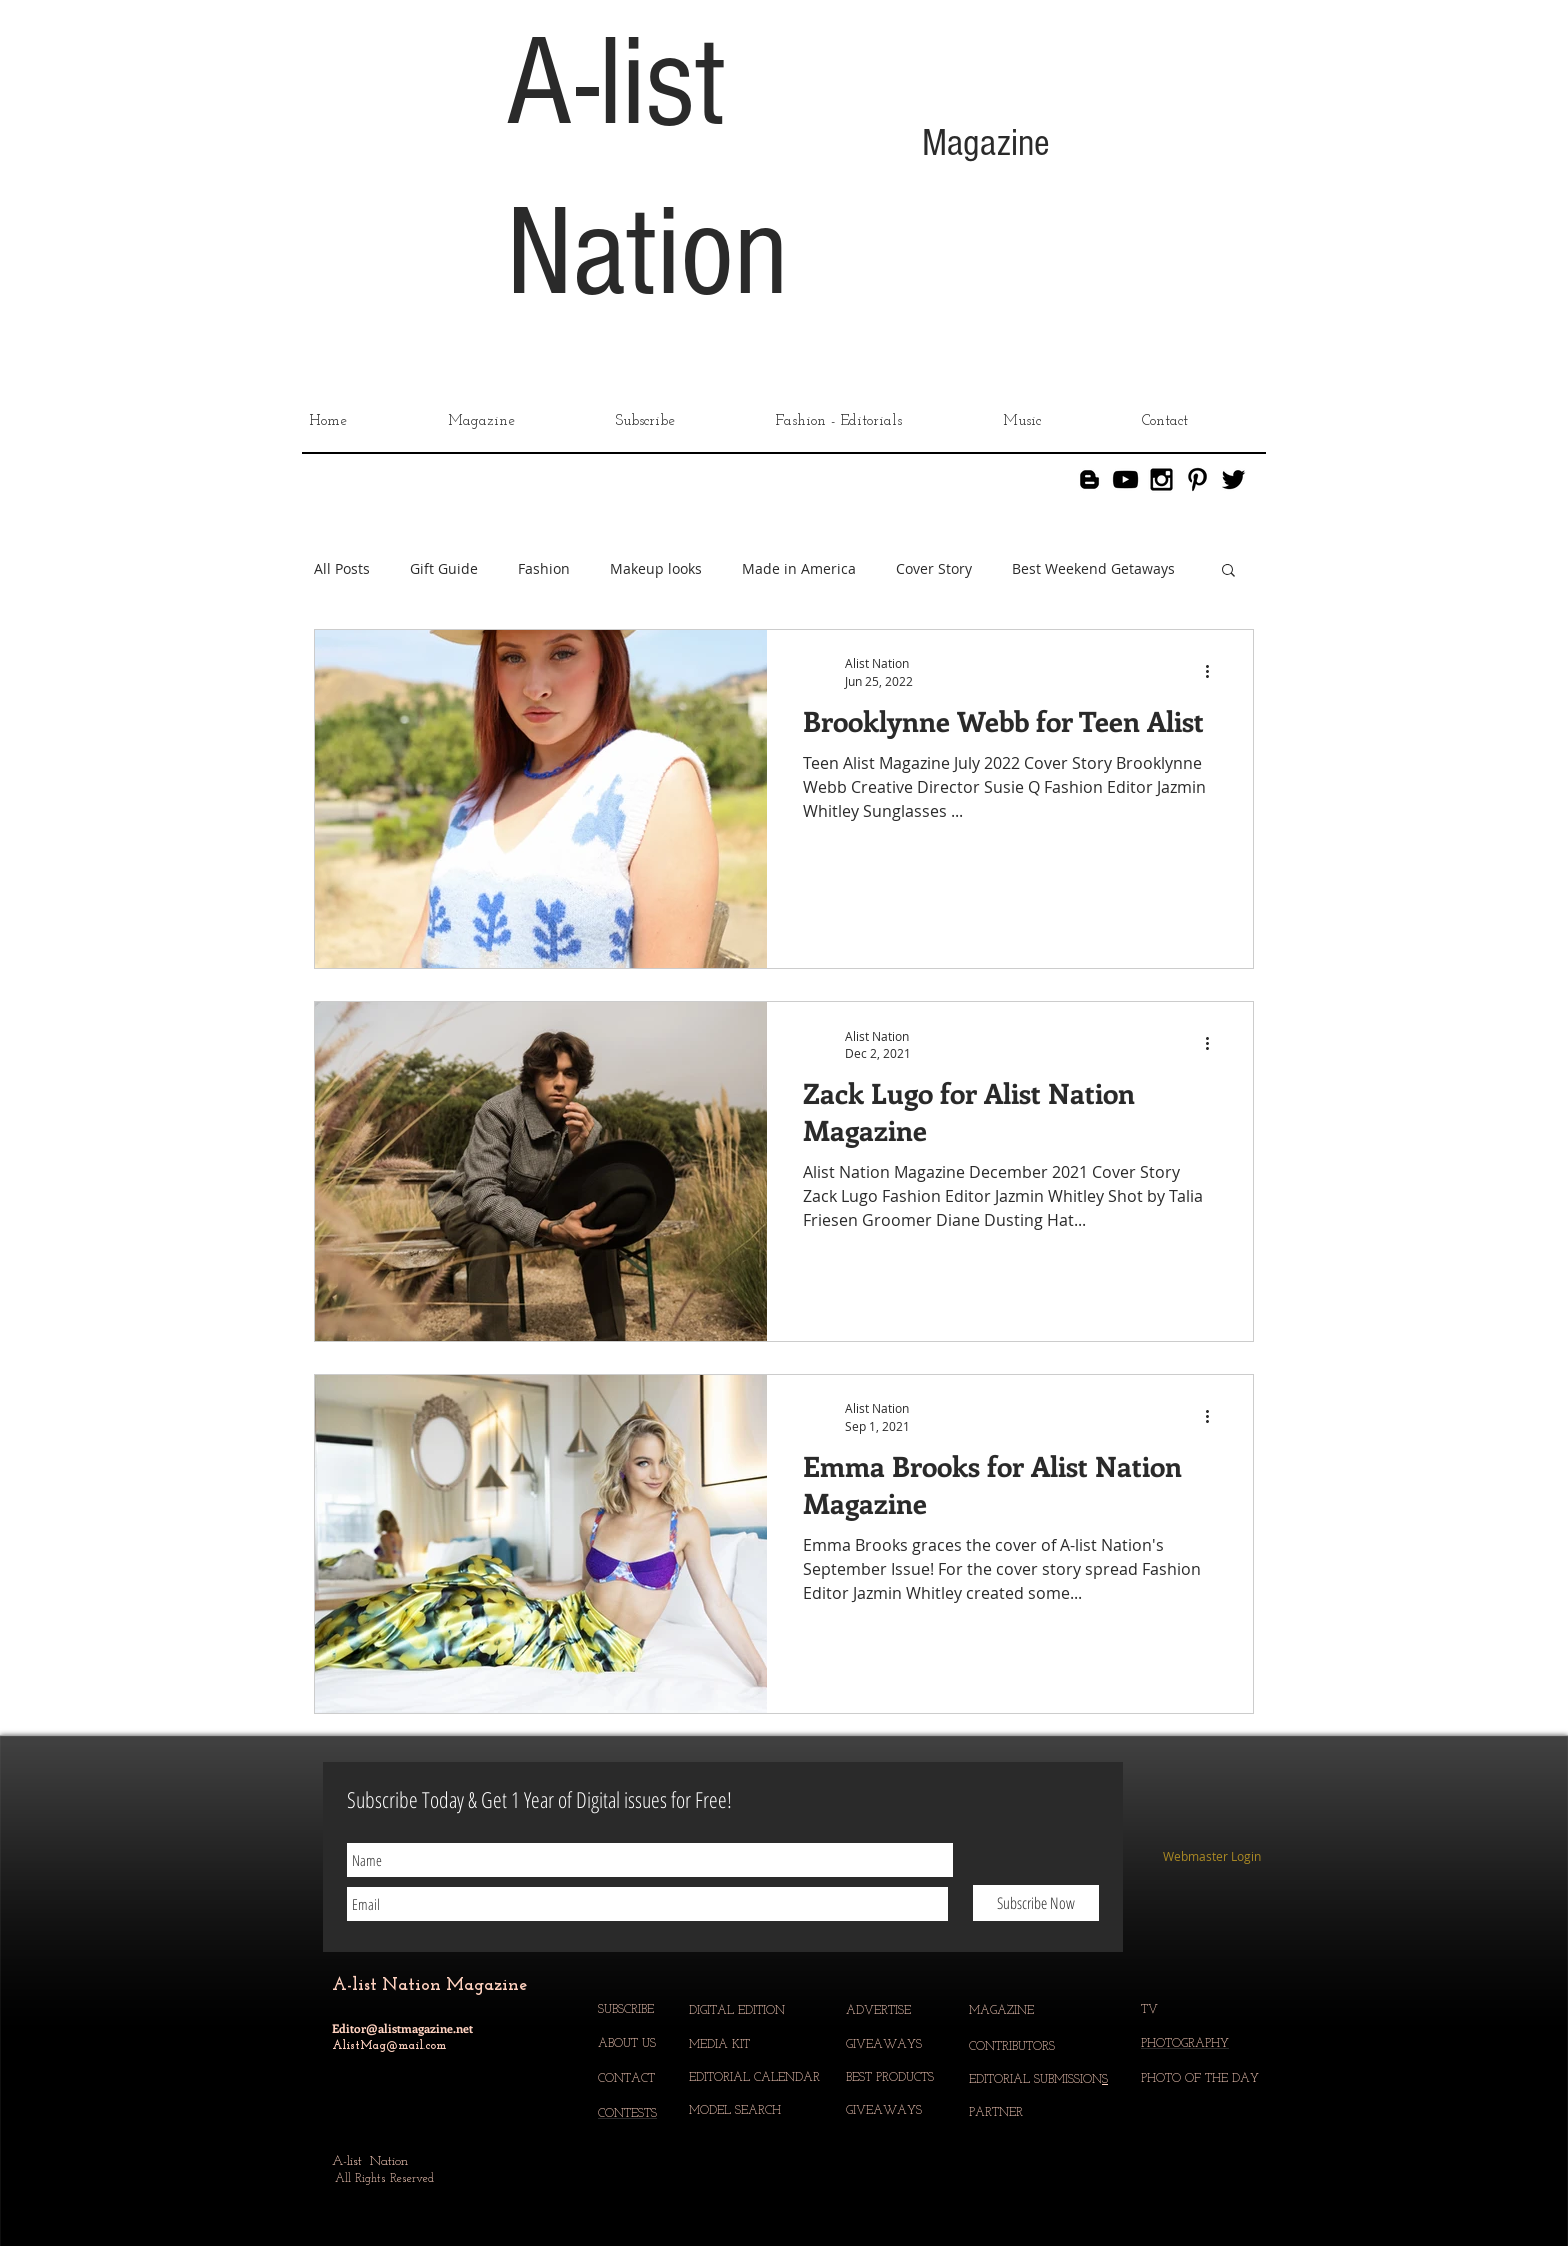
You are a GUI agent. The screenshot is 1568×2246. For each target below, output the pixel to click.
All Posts (342, 569)
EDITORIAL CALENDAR (756, 2078)
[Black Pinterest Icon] (1197, 479)
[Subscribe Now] (1036, 1903)
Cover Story (934, 569)
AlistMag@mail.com (389, 2046)
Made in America (799, 569)
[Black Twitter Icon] (1233, 479)
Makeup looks (656, 569)
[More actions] (1214, 671)
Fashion (544, 569)
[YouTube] (1125, 479)
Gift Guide (444, 569)
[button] (1228, 571)
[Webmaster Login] (1211, 1857)
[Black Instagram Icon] (1161, 479)
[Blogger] (1089, 479)
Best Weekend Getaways (1093, 569)
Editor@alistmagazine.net (402, 2028)
